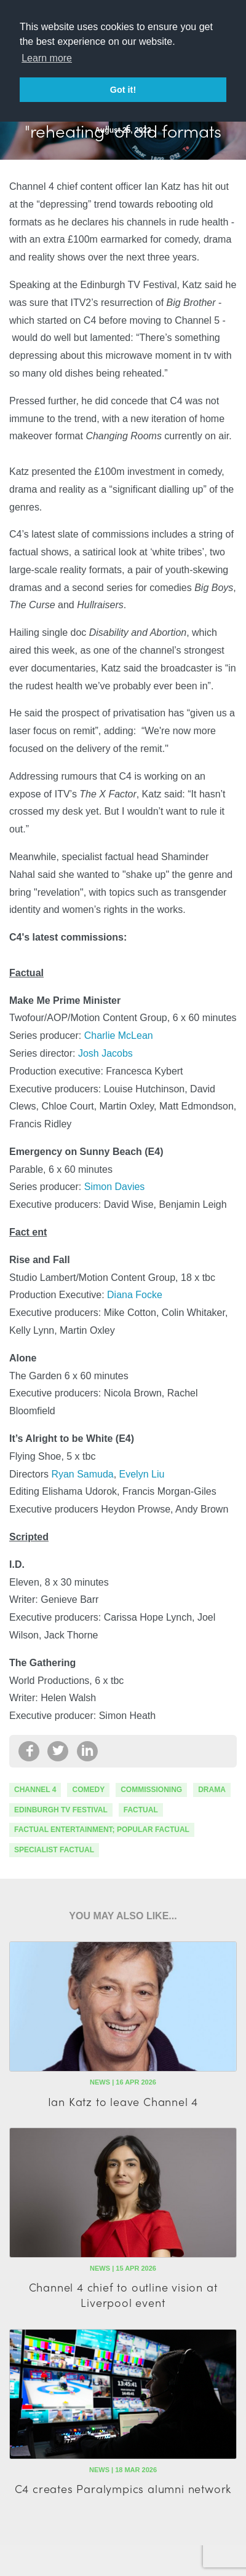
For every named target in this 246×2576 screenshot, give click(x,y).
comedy (88, 1789)
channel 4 (35, 1789)
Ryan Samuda (82, 1474)
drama (212, 1789)
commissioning (151, 1789)
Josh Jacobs (105, 1053)
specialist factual (54, 1850)
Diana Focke (134, 1295)
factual (141, 1810)
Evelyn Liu (142, 1474)
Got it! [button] (123, 90)
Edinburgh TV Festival (61, 1810)
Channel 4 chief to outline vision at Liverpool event (123, 2294)
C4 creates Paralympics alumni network (123, 2488)
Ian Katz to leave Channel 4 (123, 2101)
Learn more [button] (47, 58)
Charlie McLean (118, 1035)
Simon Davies (114, 1186)
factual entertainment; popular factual (101, 1829)
